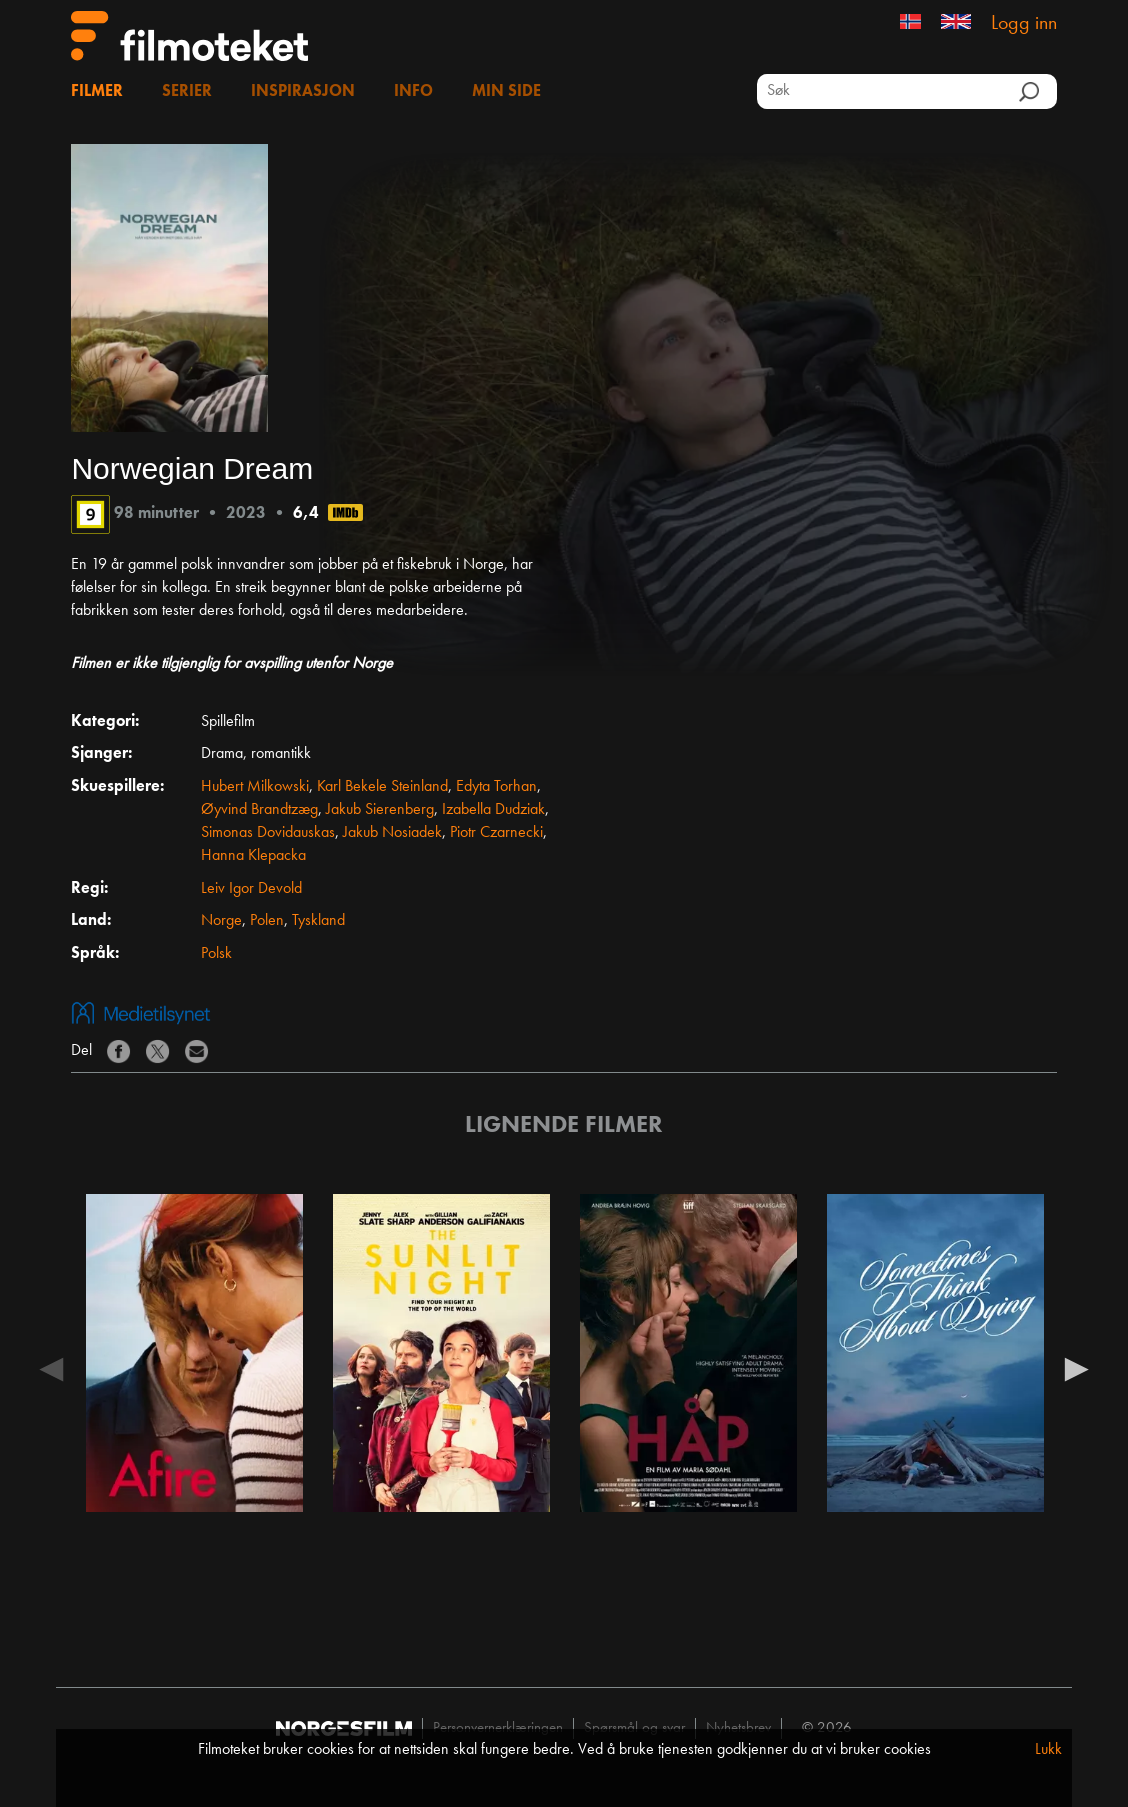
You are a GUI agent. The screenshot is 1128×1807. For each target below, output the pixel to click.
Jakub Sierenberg (380, 810)
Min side (506, 92)
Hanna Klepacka (253, 856)
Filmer (97, 92)
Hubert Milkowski (255, 787)
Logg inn (1024, 24)
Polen (267, 921)
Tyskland (318, 921)
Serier (187, 92)
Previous (51, 1368)
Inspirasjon (303, 92)
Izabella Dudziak (493, 810)
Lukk (1048, 1750)
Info (413, 92)
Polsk (216, 954)
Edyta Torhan (496, 787)
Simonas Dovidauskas (268, 833)
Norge (221, 921)
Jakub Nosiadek (392, 833)
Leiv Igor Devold (251, 889)
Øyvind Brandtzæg (259, 810)
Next (1077, 1368)
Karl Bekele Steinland (382, 787)
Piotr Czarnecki (496, 833)
